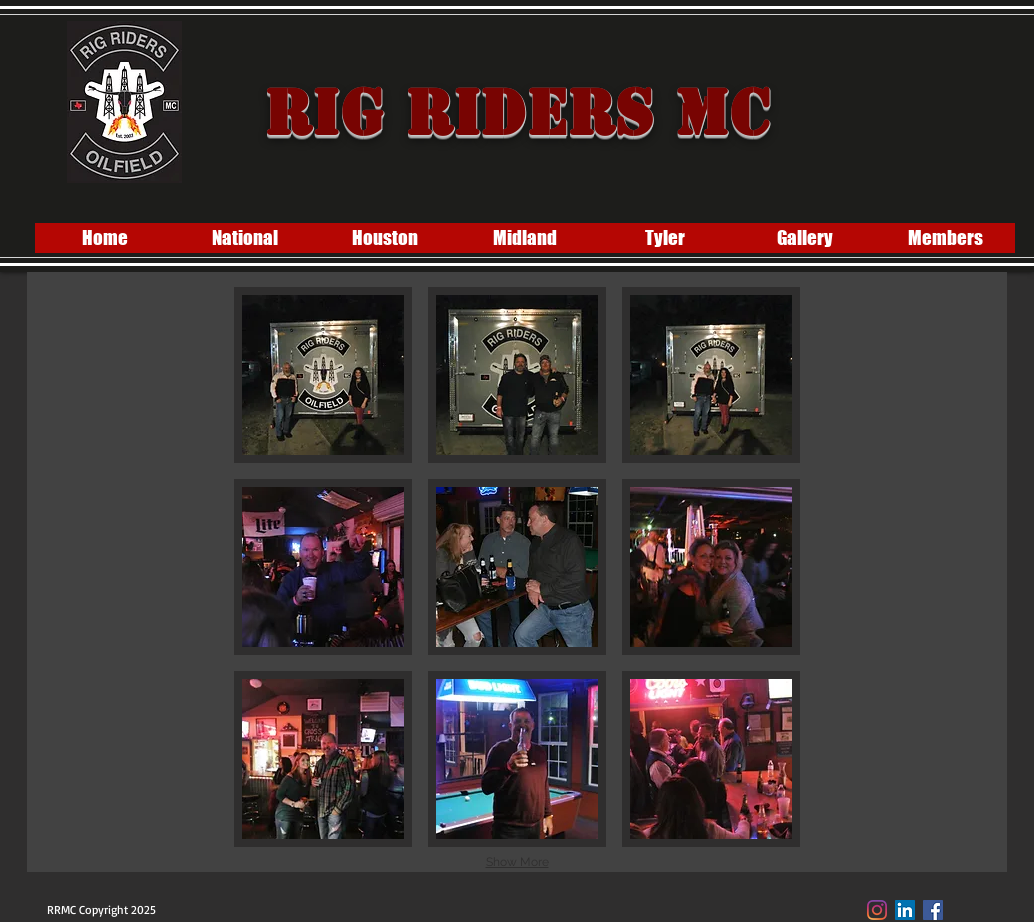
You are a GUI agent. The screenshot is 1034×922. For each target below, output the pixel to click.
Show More (517, 862)
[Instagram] (877, 910)
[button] (323, 375)
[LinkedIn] (905, 910)
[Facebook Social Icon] (933, 910)
